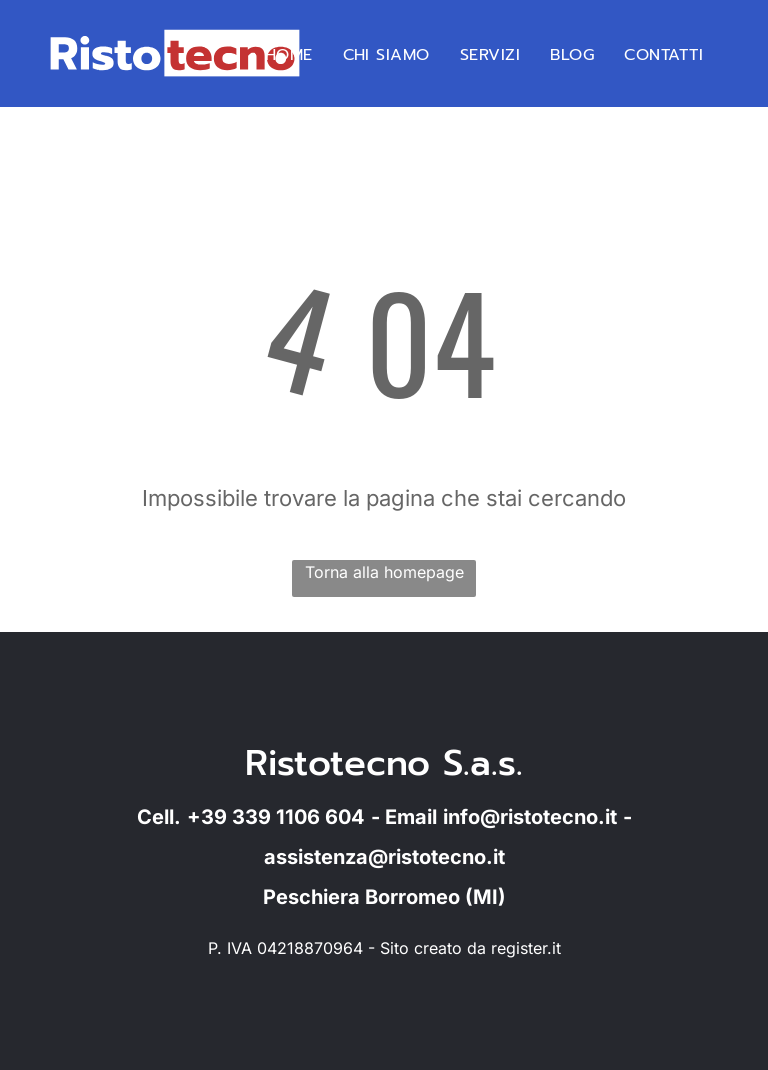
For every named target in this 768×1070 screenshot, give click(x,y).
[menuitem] (289, 55)
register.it (526, 948)
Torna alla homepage (384, 572)
